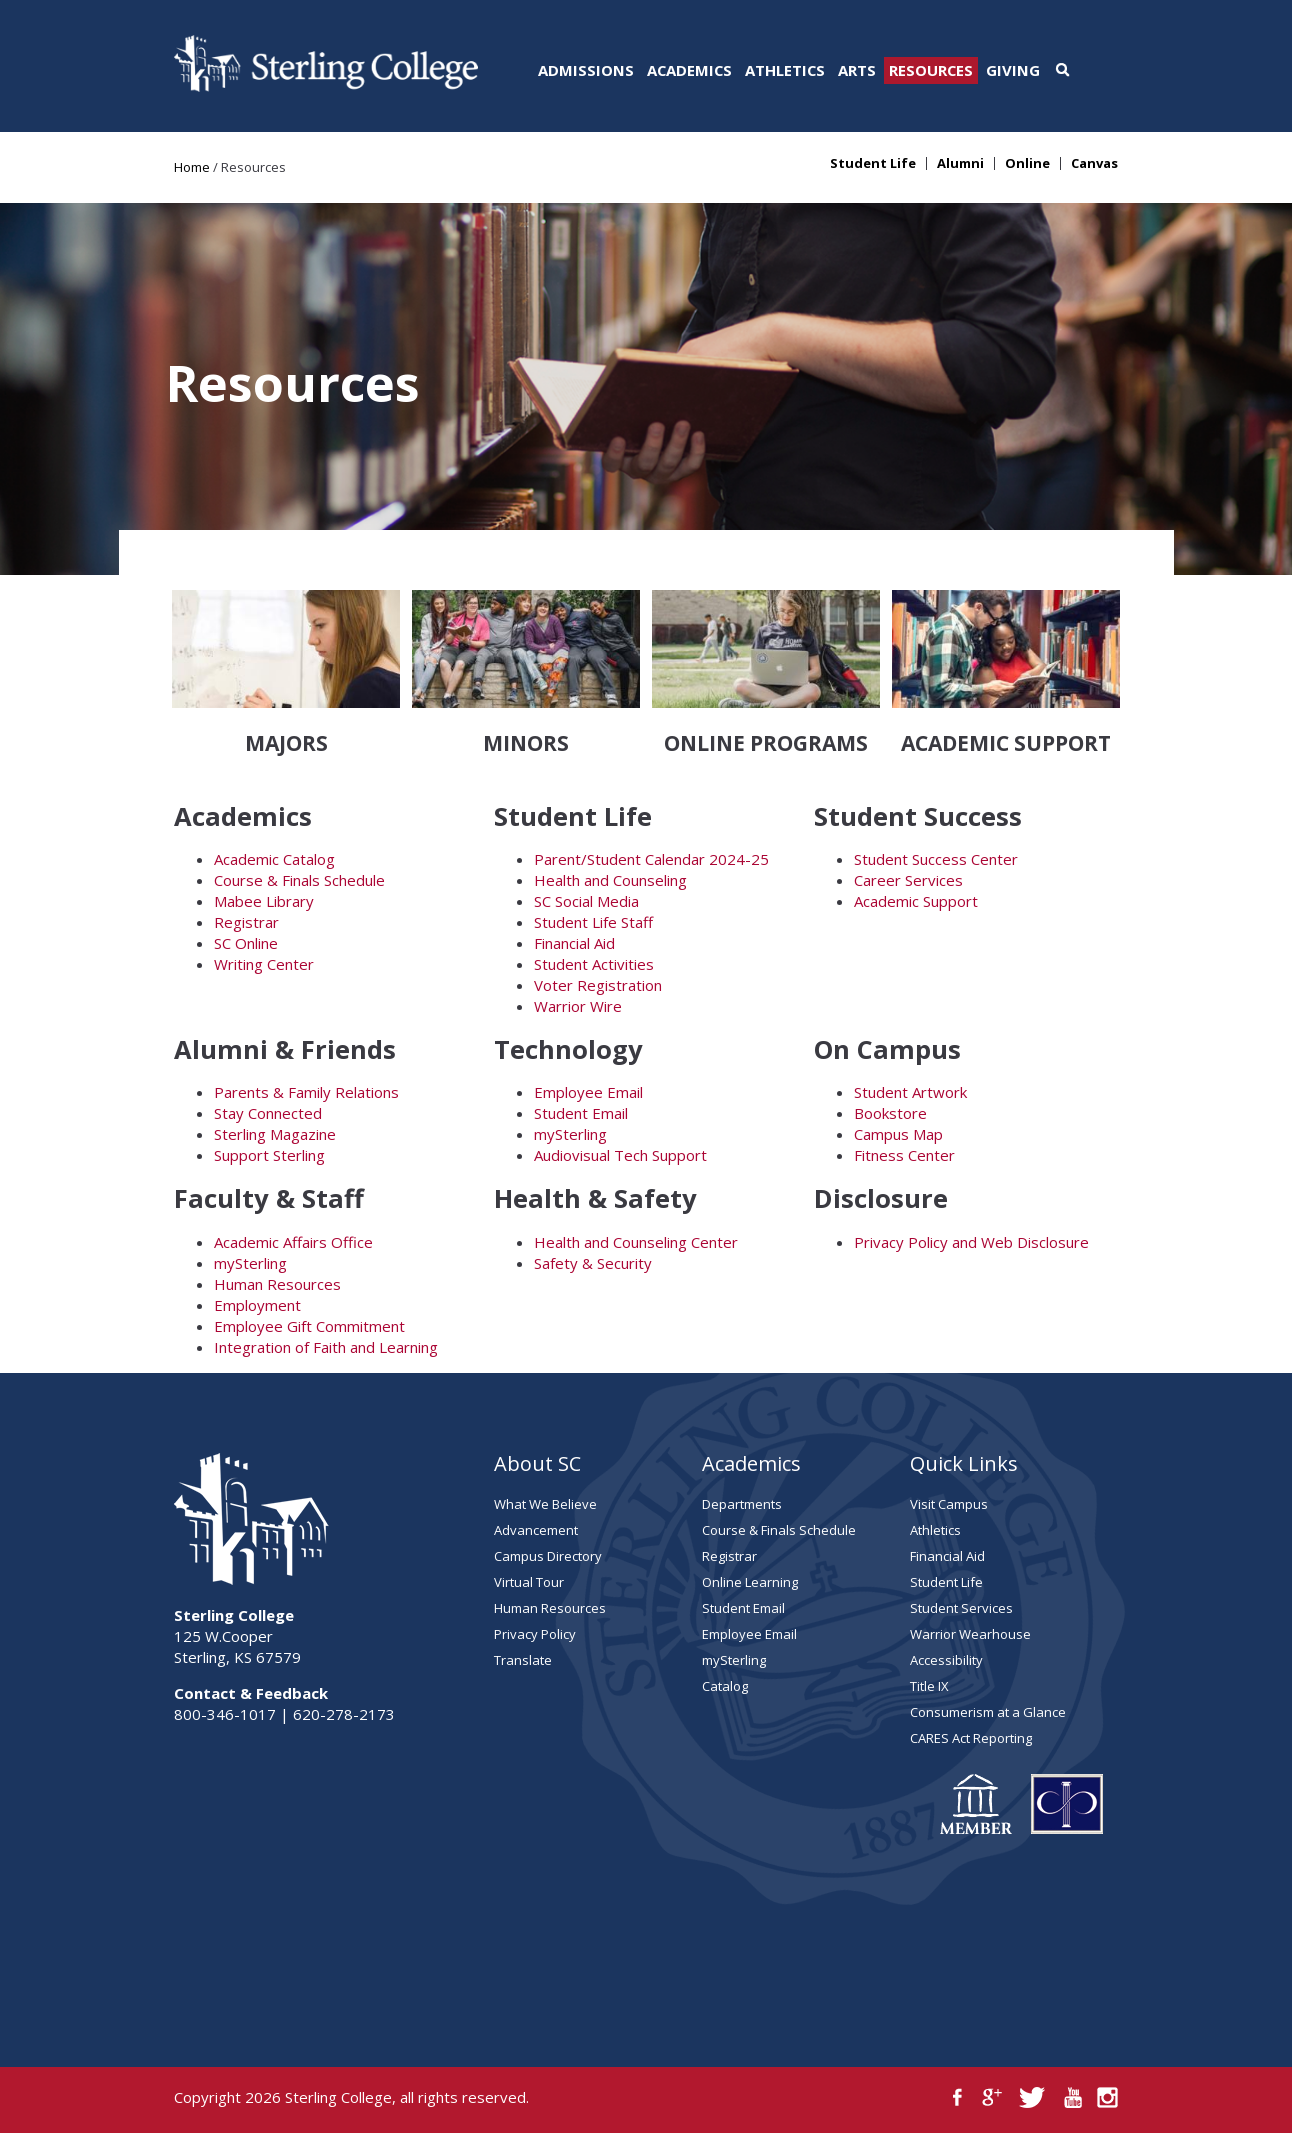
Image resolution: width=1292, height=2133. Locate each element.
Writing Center (264, 964)
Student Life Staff (593, 922)
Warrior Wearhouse (970, 1634)
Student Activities (594, 964)
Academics (689, 70)
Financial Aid (574, 943)
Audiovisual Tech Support (620, 1155)
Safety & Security (593, 1263)
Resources (931, 70)
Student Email (581, 1113)
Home (192, 167)
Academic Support (916, 901)
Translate (523, 1660)
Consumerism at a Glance (988, 1712)
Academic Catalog (274, 859)
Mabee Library (264, 901)
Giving (1013, 70)
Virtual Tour (529, 1582)
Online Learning (750, 1582)
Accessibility (946, 1660)
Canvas (1094, 163)
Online (1027, 163)
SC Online (246, 943)
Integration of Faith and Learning (326, 1347)
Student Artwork (910, 1092)
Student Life (873, 163)
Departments (742, 1504)
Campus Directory (548, 1556)
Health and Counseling (610, 880)
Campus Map (898, 1134)
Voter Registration (598, 985)
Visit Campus (949, 1504)
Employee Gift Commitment (309, 1326)
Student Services (961, 1608)
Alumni (960, 163)
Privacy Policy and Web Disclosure (971, 1242)
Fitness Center (904, 1155)
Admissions (586, 70)
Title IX (929, 1686)
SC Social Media (586, 901)
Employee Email (588, 1092)
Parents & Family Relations (306, 1092)
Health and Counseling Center (636, 1242)
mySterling (570, 1134)
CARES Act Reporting (971, 1738)
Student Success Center (936, 859)
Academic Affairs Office (293, 1242)
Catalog (725, 1686)
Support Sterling (269, 1155)
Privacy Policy (535, 1634)
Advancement (536, 1530)
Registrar (246, 922)
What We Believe (545, 1504)
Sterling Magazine (275, 1134)
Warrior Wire (578, 1006)
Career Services (908, 880)
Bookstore (890, 1113)
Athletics (785, 70)
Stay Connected (268, 1113)
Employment (257, 1305)
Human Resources (277, 1284)
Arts (857, 70)
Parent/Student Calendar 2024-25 (651, 859)
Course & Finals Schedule (299, 880)
